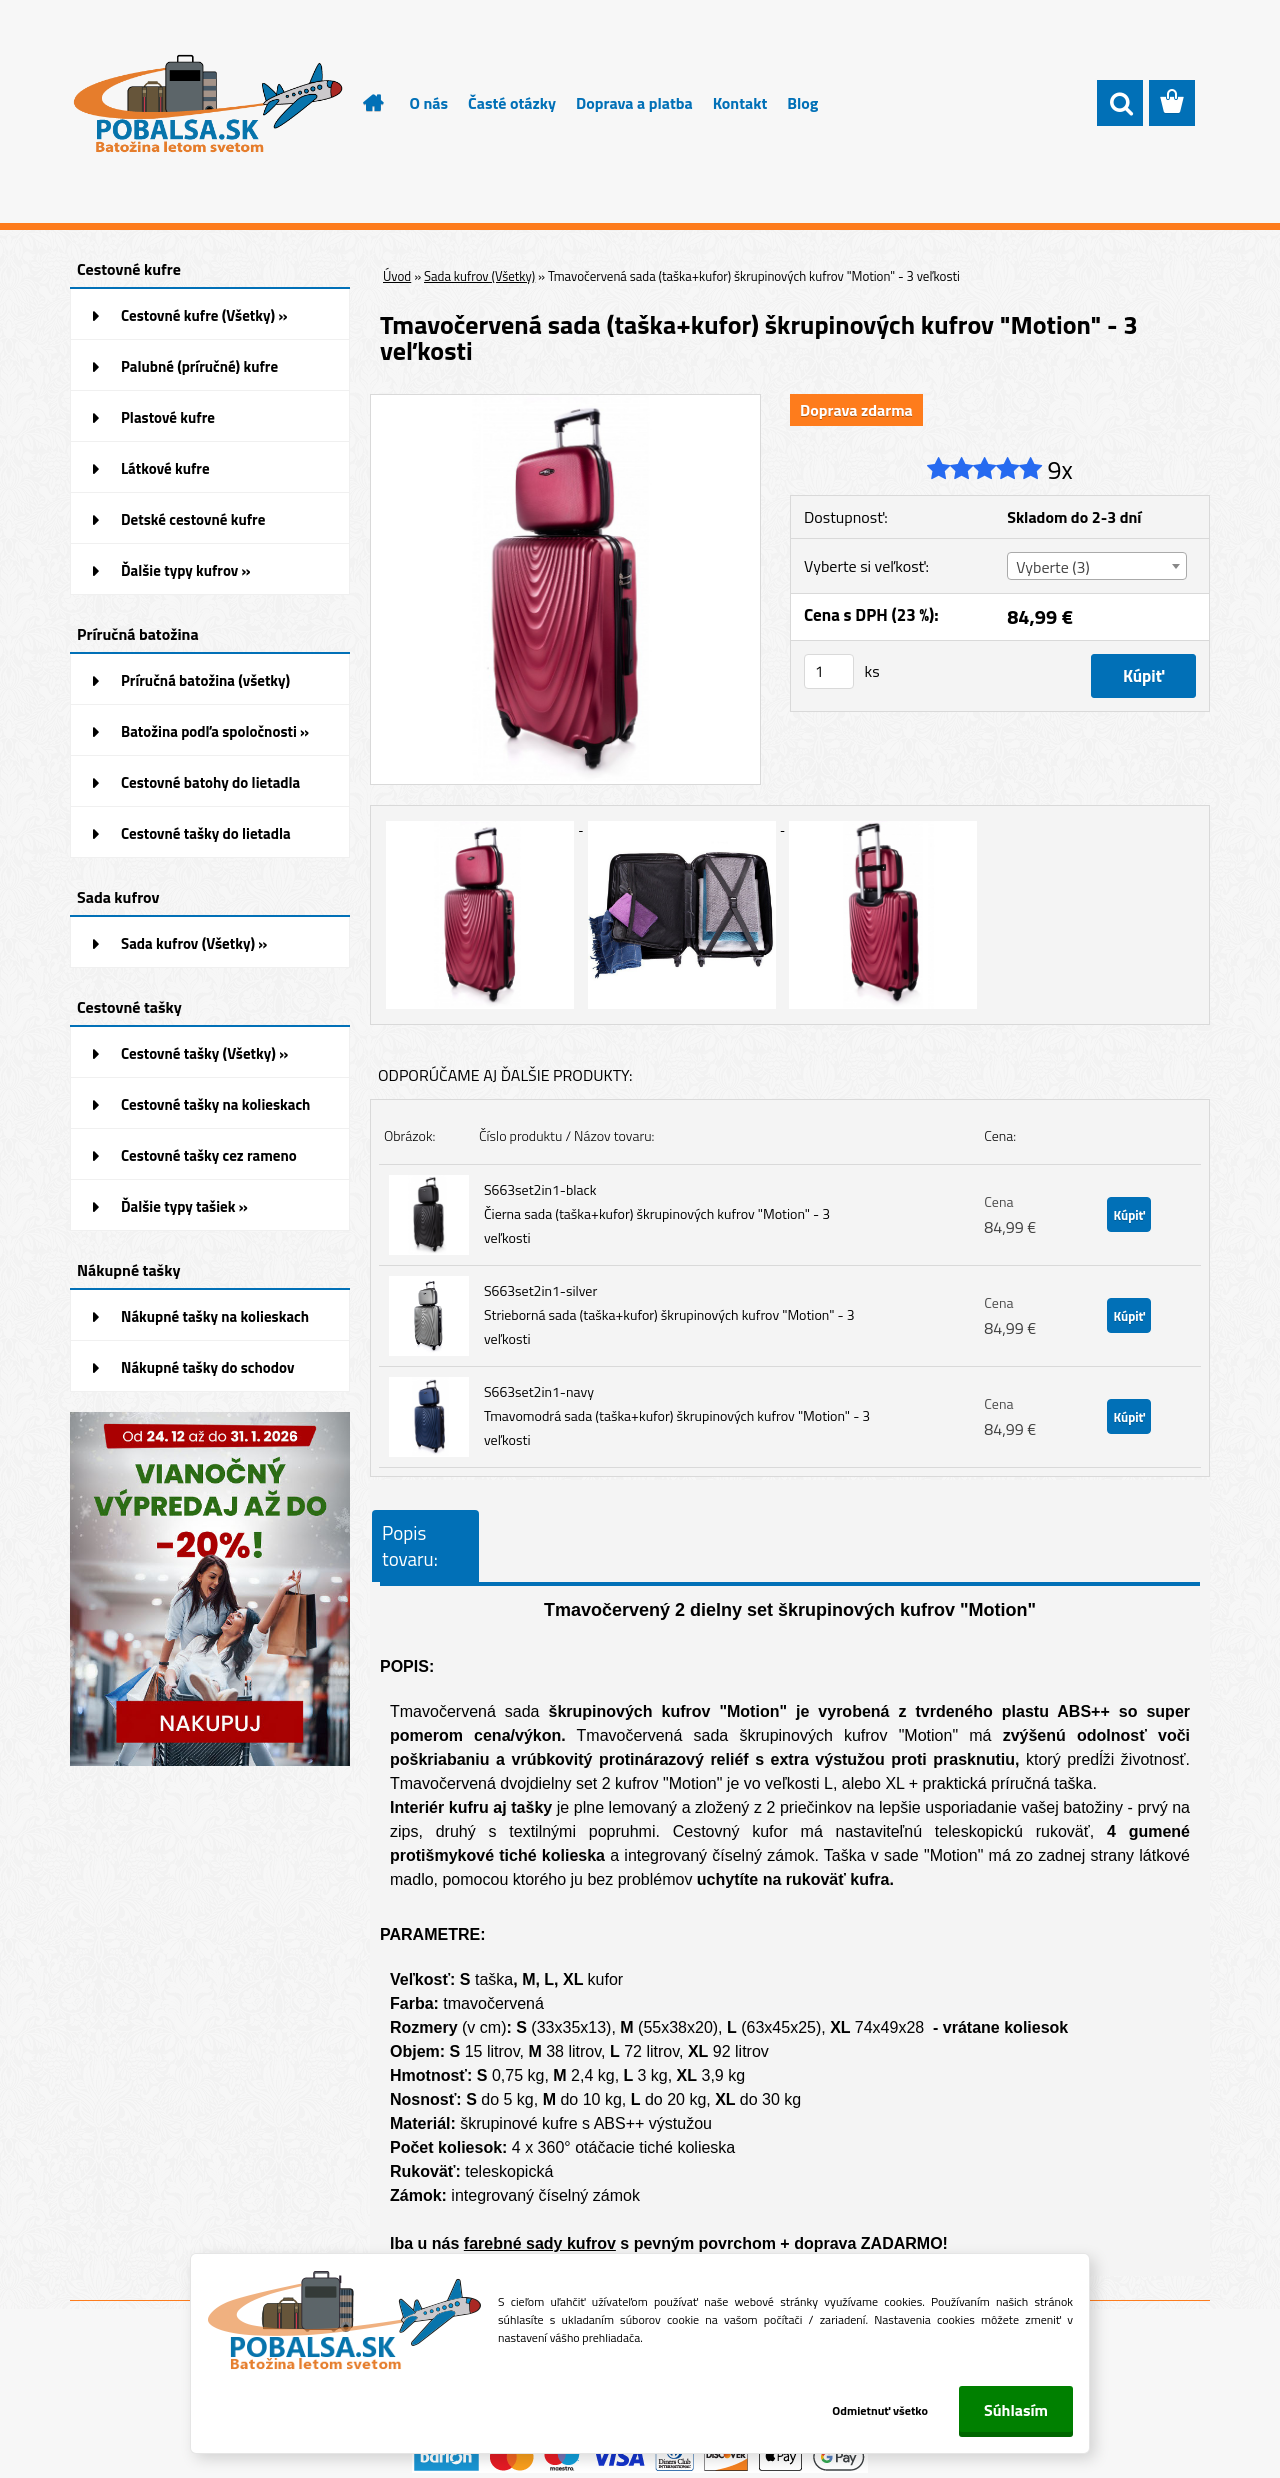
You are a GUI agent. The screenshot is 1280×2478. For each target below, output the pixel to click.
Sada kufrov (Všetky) (479, 276)
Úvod (397, 276)
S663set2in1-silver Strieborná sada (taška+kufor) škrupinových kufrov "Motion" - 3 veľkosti (669, 1314)
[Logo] (207, 104)
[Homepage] (362, 103)
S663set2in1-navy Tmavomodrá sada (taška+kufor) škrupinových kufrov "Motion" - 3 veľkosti (677, 1415)
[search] (1120, 104)
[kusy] (829, 671)
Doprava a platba (634, 103)
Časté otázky (512, 103)
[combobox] (1096, 566)
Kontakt (740, 103)
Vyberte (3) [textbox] (1053, 567)
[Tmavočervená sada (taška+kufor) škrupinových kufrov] (565, 403)
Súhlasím (1016, 2410)
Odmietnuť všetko (878, 2410)
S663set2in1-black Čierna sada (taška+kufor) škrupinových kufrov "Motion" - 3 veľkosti (657, 1213)
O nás (429, 103)
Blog (802, 103)
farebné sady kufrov (540, 2243)
